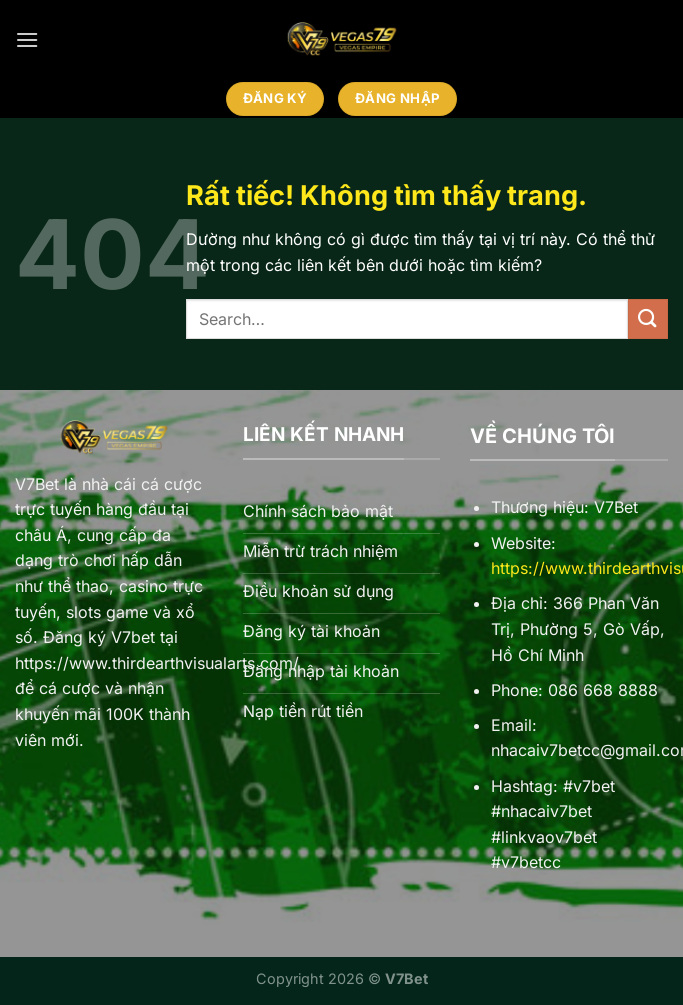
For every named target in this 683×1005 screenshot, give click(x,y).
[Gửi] (648, 318)
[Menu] (27, 39)
